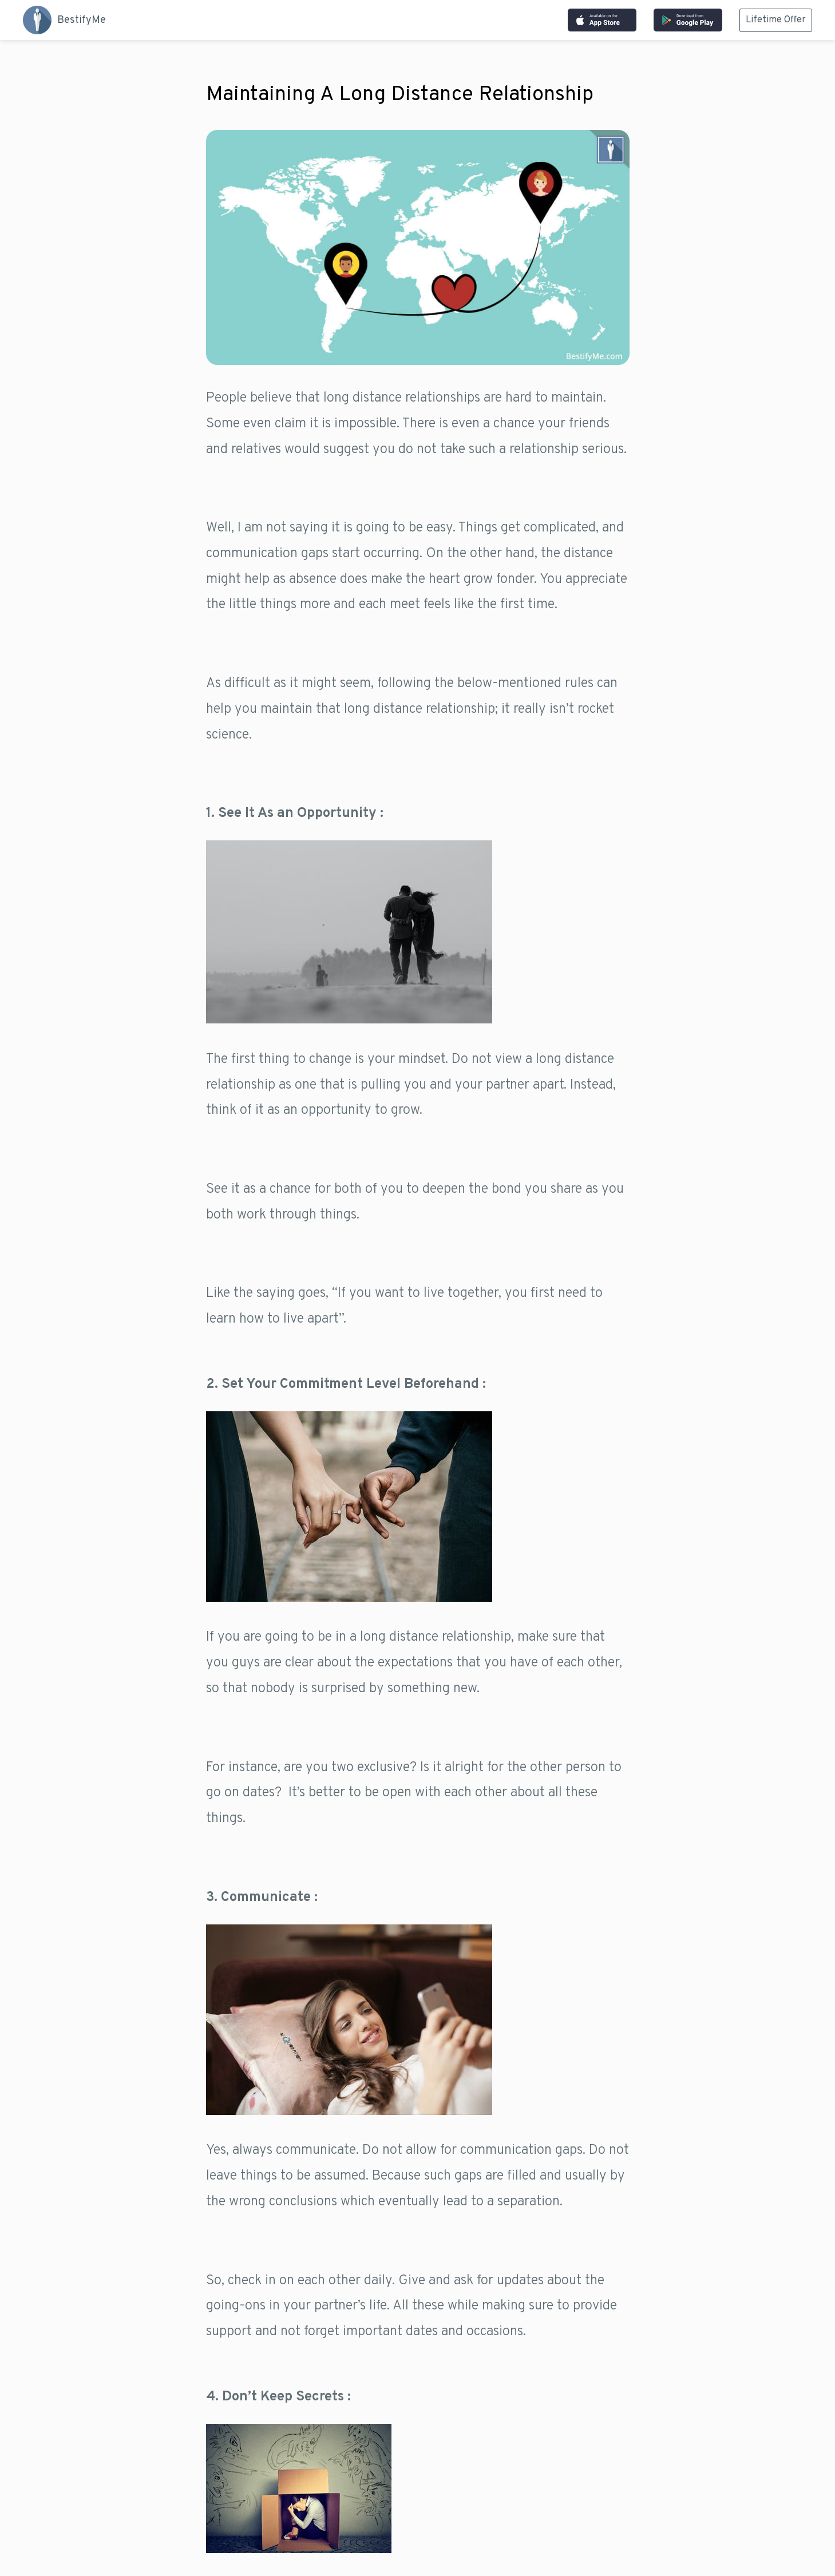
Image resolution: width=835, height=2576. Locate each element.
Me (64, 20)
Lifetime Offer (776, 20)
